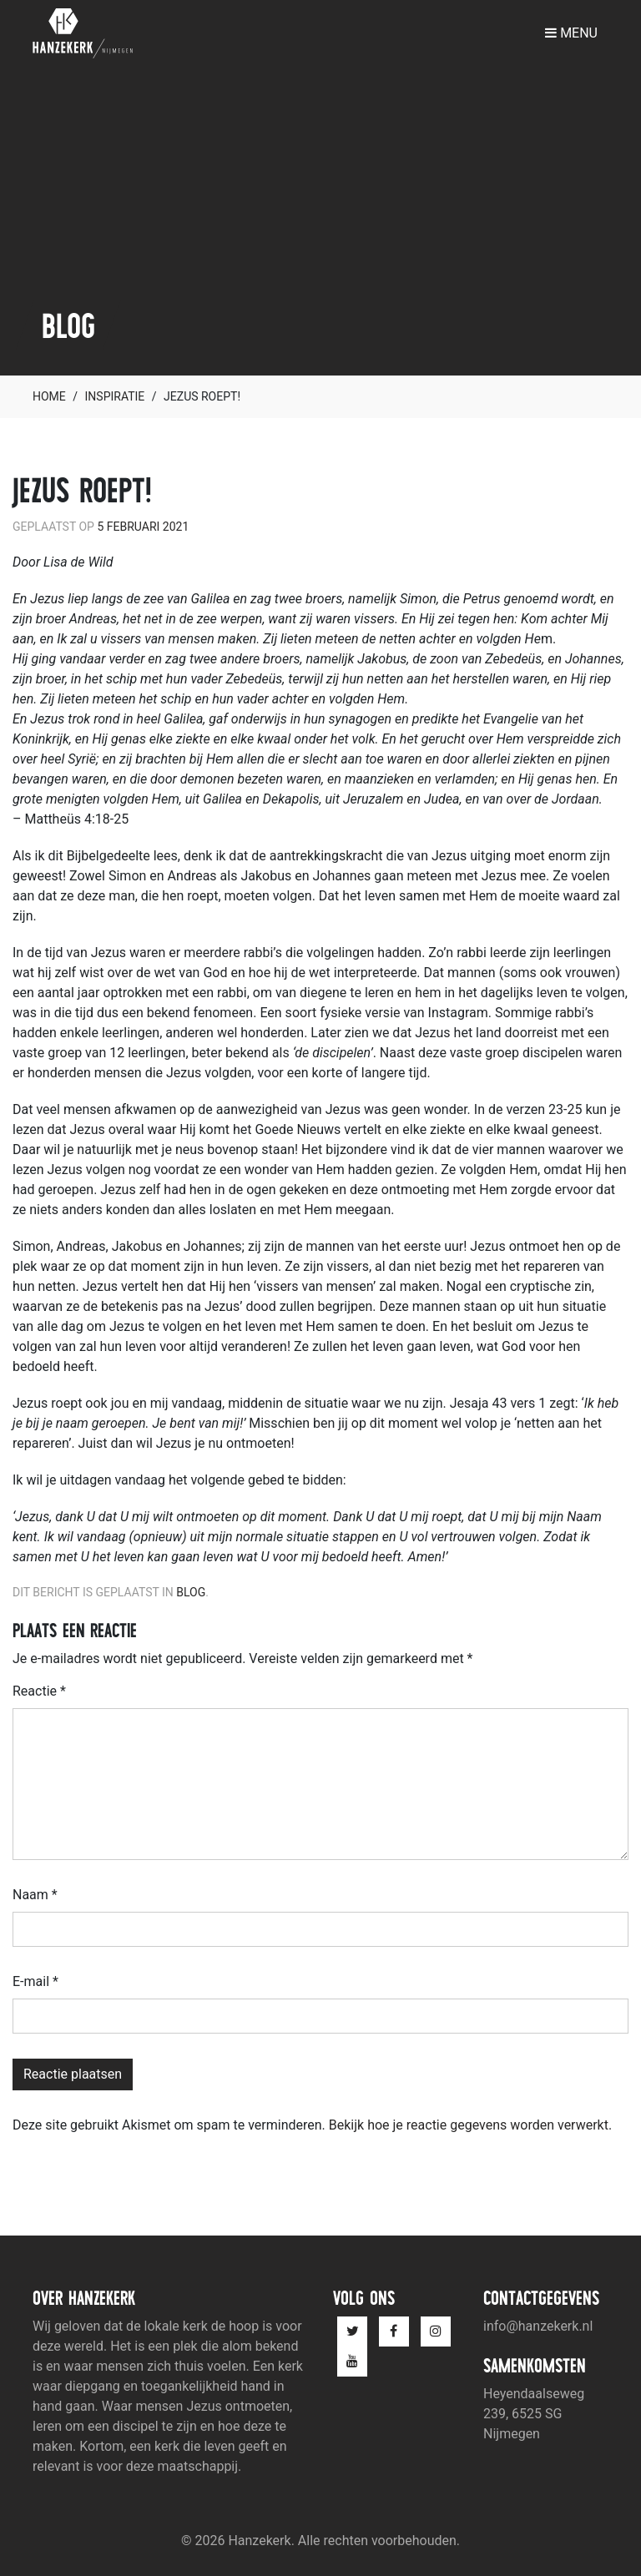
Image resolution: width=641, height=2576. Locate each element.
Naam (35, 1895)
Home (49, 396)
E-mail (35, 1981)
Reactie (39, 1691)
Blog (190, 1592)
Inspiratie (115, 396)
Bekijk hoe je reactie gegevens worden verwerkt (468, 2125)
